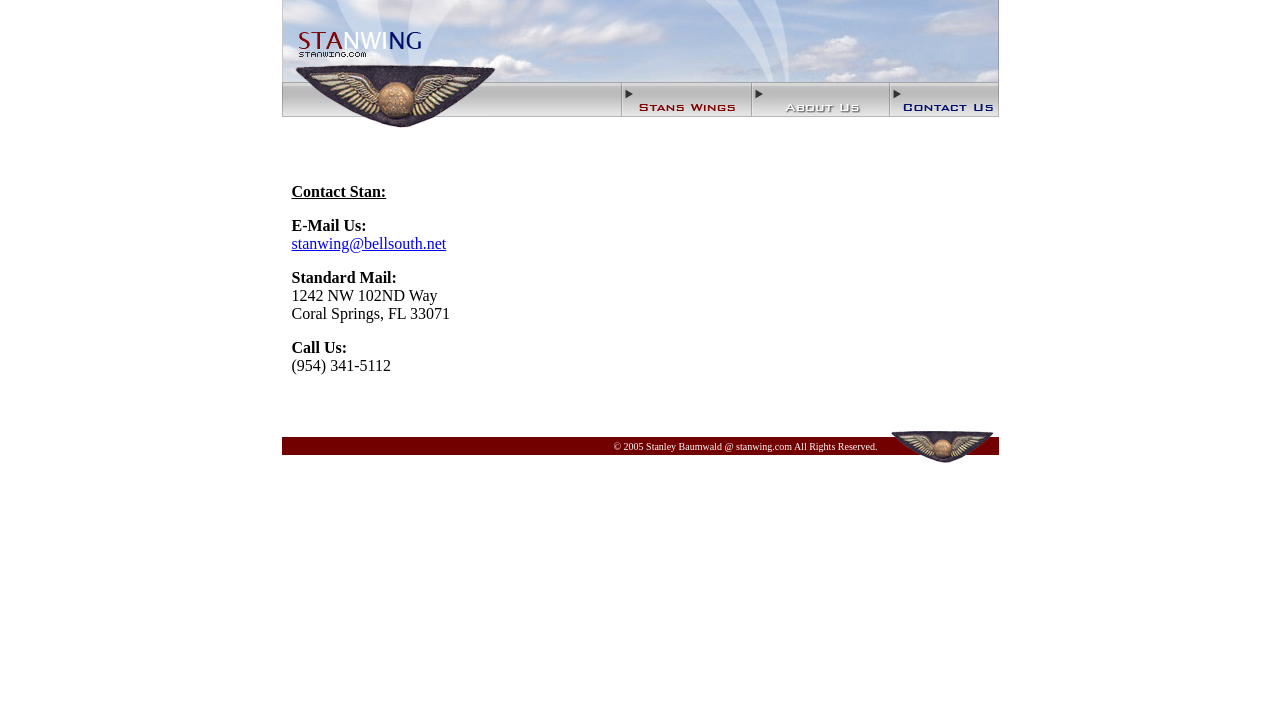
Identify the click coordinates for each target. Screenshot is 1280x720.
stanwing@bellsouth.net (369, 243)
